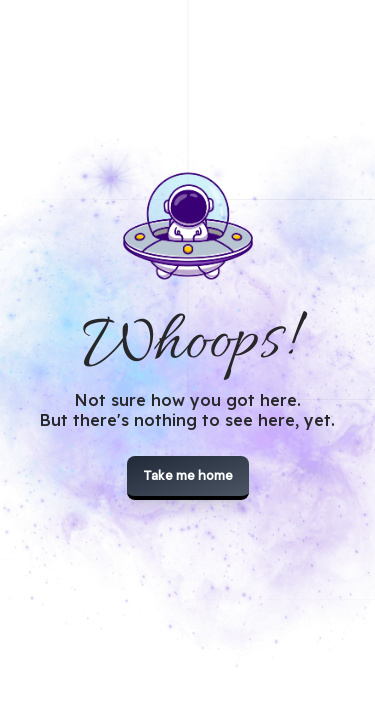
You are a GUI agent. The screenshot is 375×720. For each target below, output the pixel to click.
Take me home (188, 475)
